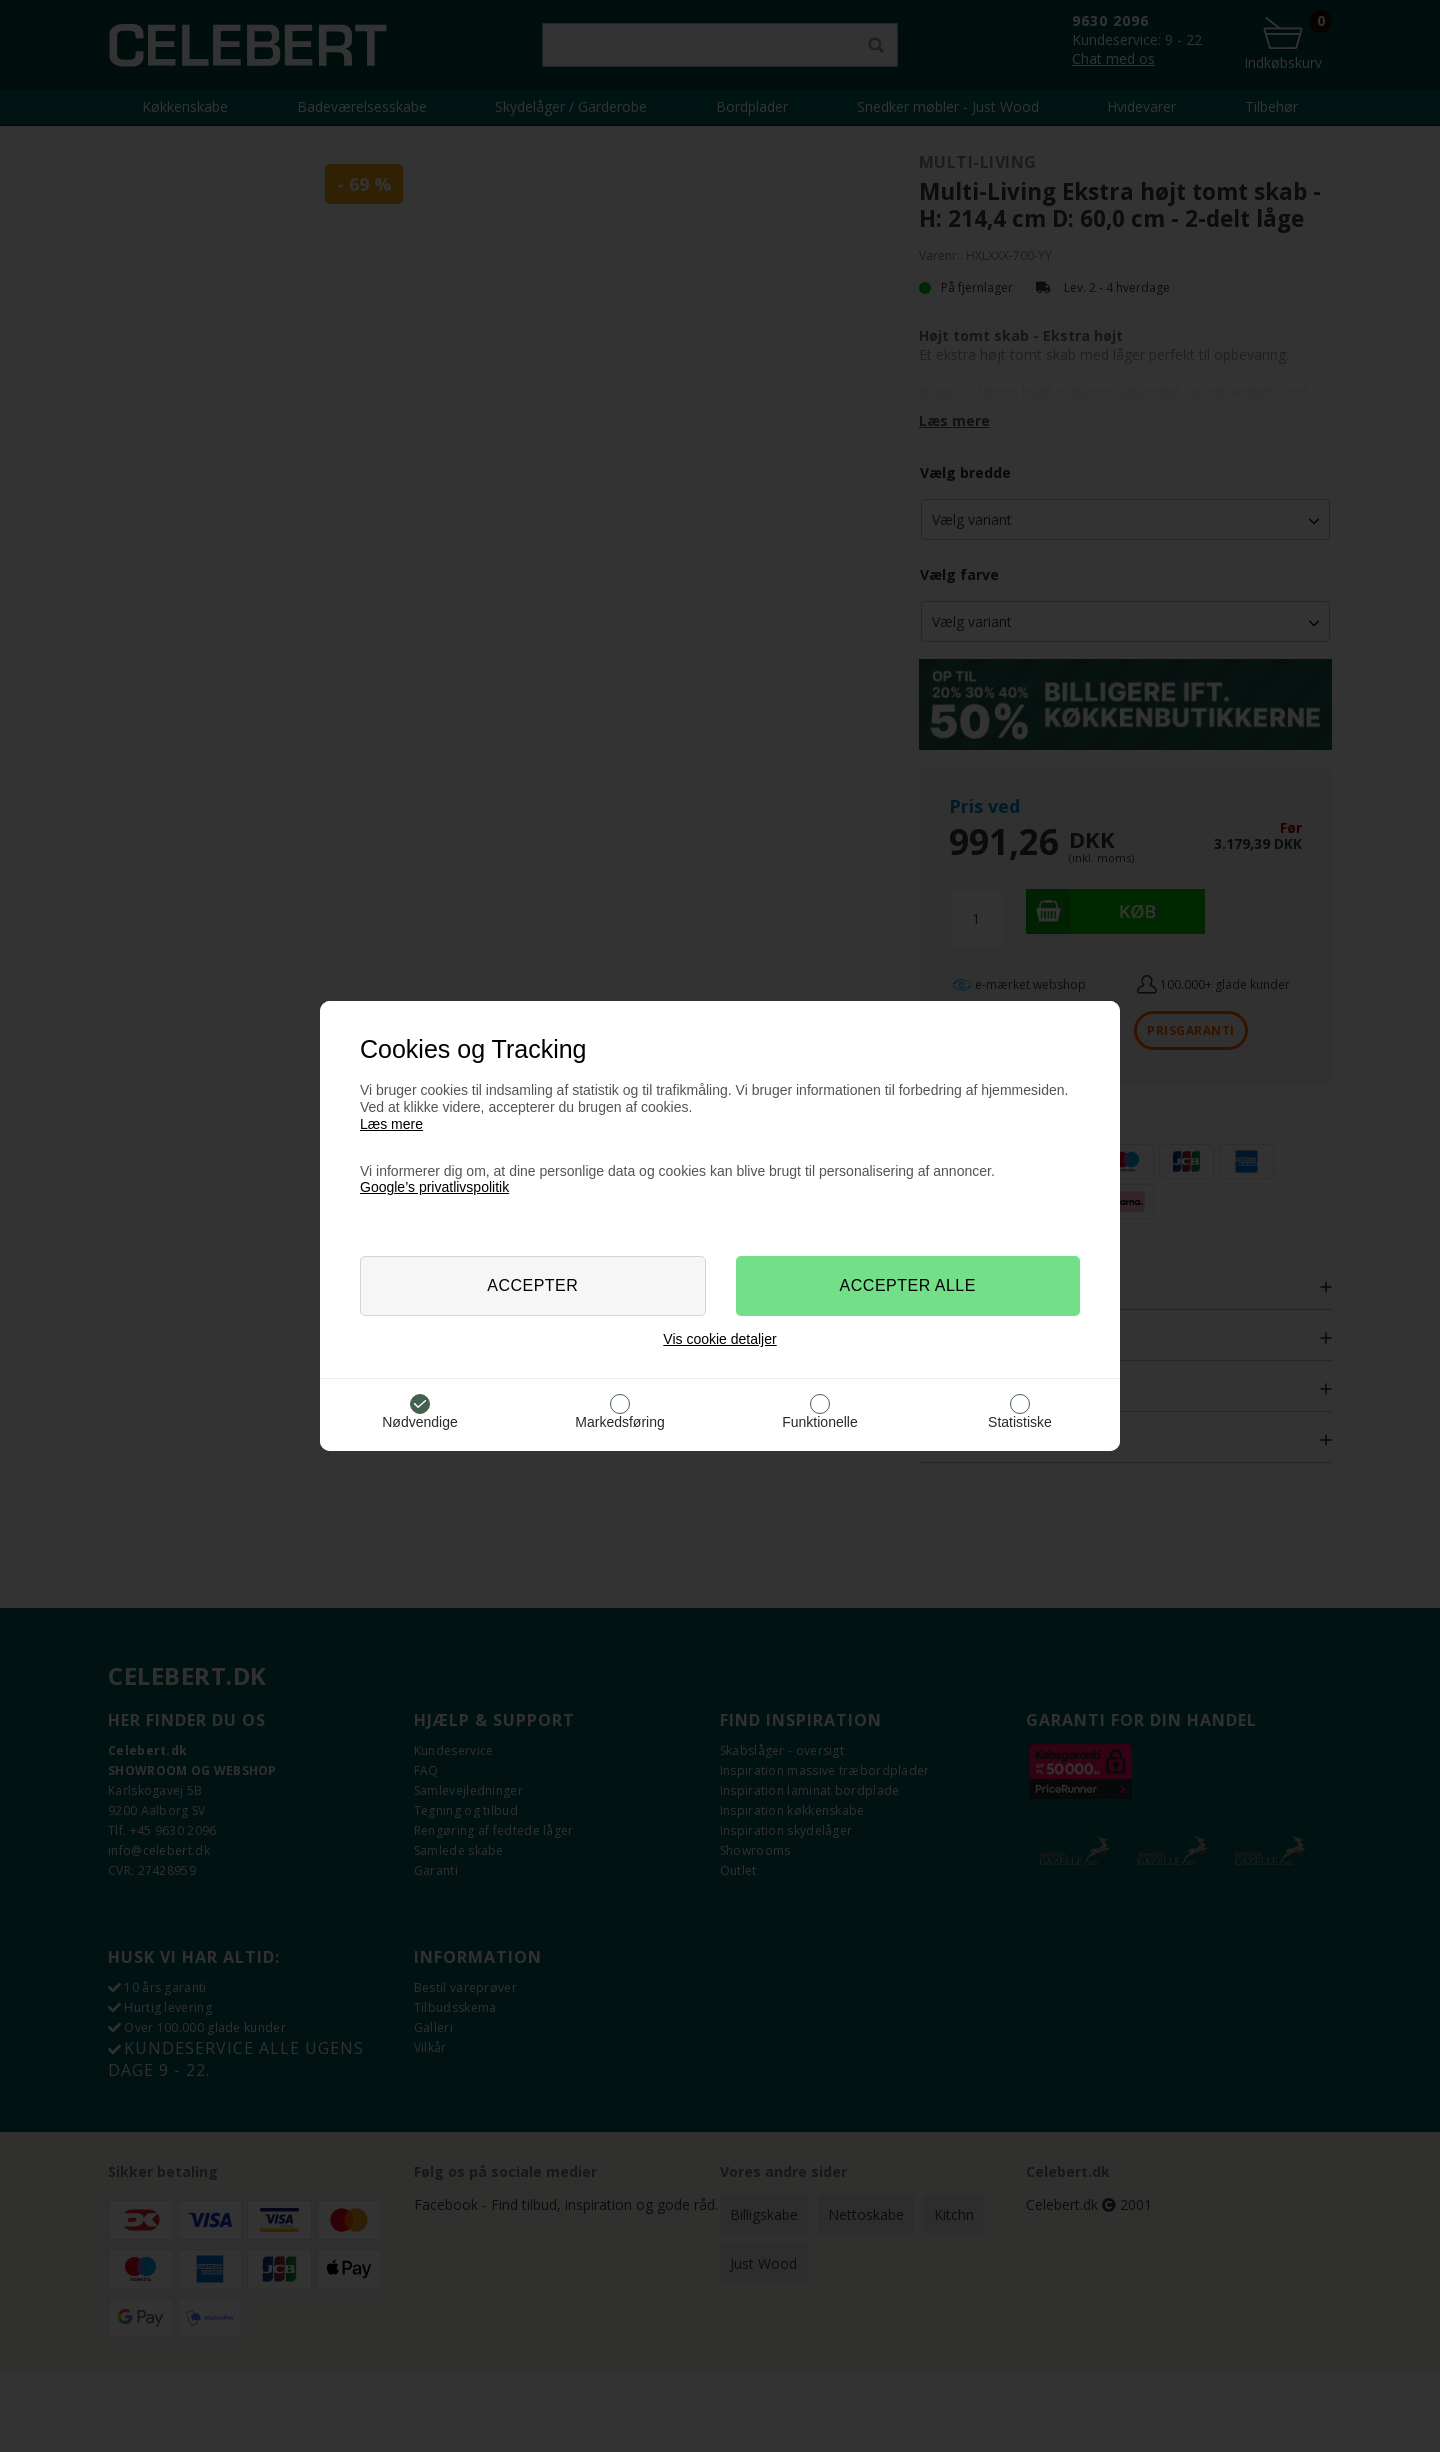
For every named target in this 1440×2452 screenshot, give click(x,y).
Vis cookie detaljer (719, 1339)
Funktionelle (820, 1422)
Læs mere (391, 1124)
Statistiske (1020, 1422)
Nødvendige (420, 1422)
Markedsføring (619, 1422)
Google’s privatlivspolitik (434, 1187)
